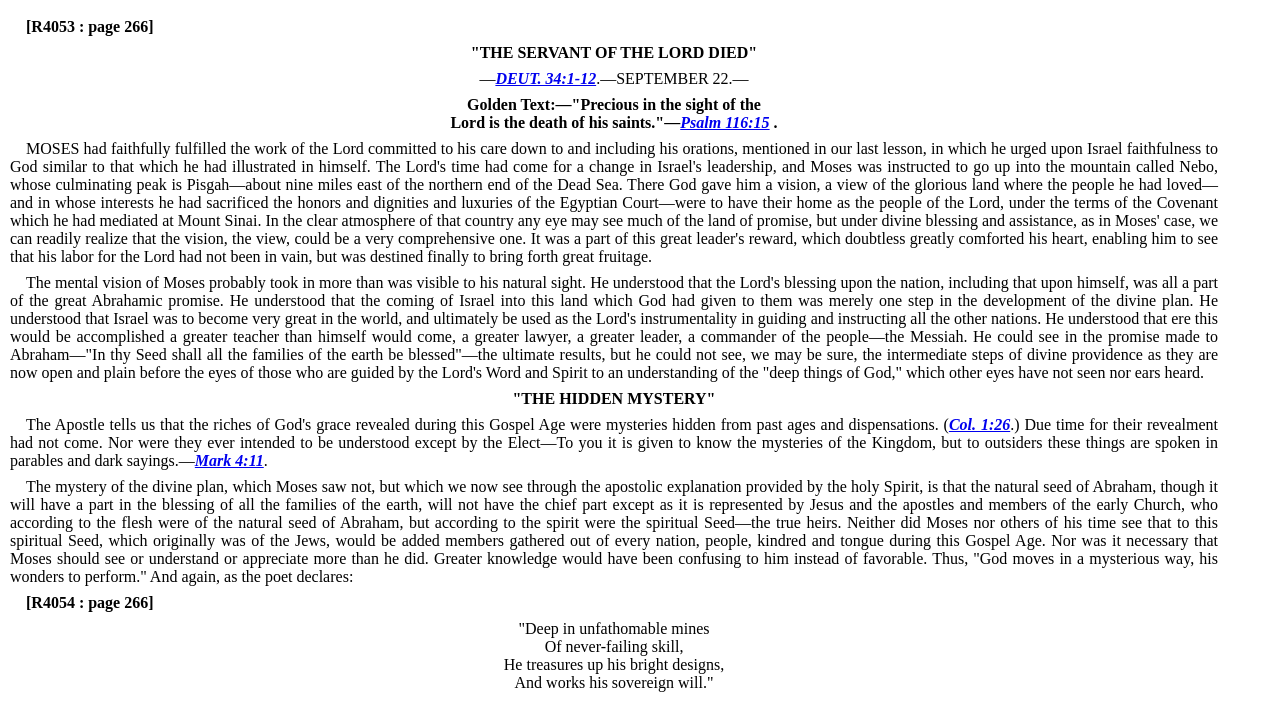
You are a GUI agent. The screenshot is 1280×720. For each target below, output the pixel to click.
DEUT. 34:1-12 (545, 78)
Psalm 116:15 (724, 122)
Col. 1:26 (979, 424)
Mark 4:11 (229, 460)
